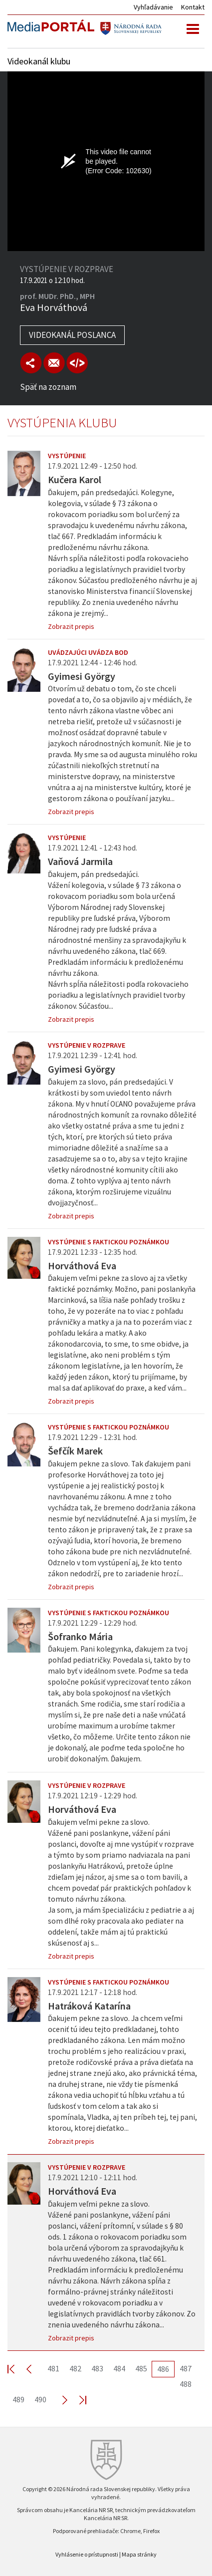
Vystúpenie (67, 455)
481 (53, 2368)
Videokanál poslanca (72, 334)
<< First (16, 2368)
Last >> (76, 2399)
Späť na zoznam (48, 386)
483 (97, 2368)
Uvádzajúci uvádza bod (88, 652)
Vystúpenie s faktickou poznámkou (108, 1241)
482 (75, 2368)
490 (40, 2399)
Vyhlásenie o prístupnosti (86, 2554)
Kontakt (193, 6)
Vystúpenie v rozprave (86, 1045)
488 (186, 2384)
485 (141, 2368)
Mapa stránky (139, 2554)
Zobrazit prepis (71, 626)
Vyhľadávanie (153, 6)
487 (186, 2368)
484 (119, 2368)
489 (18, 2399)
